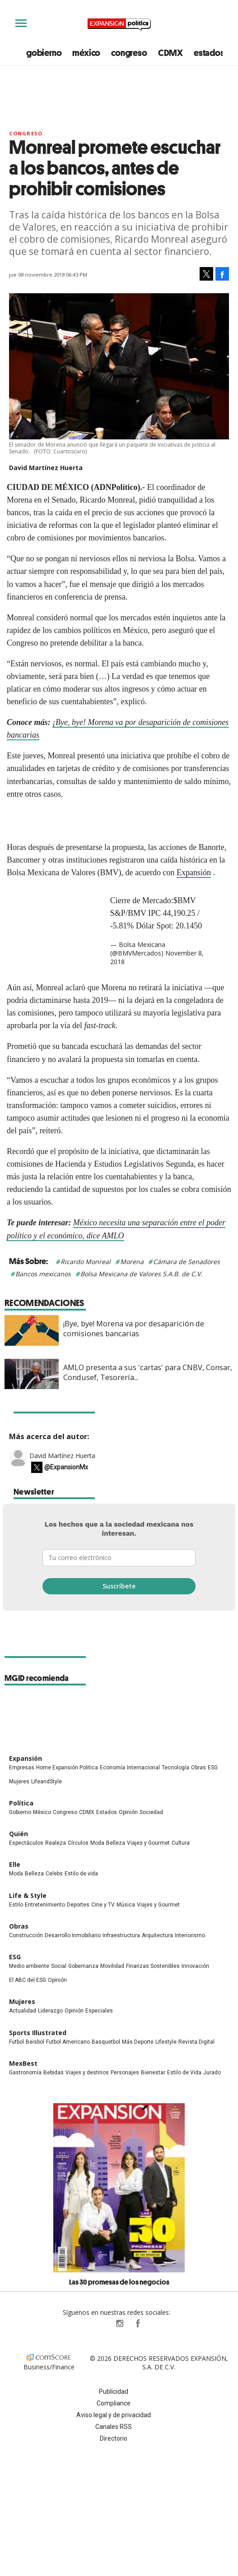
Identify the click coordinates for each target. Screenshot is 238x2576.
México (42, 1812)
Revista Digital (196, 2042)
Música (126, 1905)
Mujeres (19, 1781)
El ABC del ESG (27, 1980)
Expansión (194, 872)
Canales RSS (113, 2427)
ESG (213, 1767)
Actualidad (22, 2011)
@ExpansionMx (66, 1467)
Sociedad (151, 1812)
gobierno (43, 53)
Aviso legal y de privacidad (113, 2415)
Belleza (115, 1843)
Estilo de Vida (184, 2072)
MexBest (23, 2063)
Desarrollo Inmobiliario (73, 1935)
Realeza (55, 1843)
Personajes (125, 2072)
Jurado (212, 2072)
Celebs (54, 1873)
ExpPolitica (101, 2323)
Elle (14, 1864)
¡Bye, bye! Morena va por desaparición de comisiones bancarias (133, 1329)
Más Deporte (138, 2042)
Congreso (25, 133)
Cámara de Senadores (186, 1261)
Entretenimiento (45, 1905)
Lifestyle (166, 2042)
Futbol (16, 2042)
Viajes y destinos (87, 2072)
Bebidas (53, 2072)
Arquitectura (157, 1935)
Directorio (113, 2438)
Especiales (99, 2011)
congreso (129, 53)
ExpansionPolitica (137, 2323)
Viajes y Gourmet (148, 1843)
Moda (97, 1843)
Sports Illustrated (37, 2032)
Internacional (143, 1767)
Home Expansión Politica (67, 1767)
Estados (106, 1812)
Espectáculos (26, 1843)
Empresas (21, 1767)
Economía (112, 1767)
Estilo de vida (81, 1873)
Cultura (181, 1843)
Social (58, 1966)
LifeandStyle (46, 1781)
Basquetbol (106, 2042)
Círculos (78, 1843)
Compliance (114, 2403)
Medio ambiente (29, 1966)
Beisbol (35, 2042)
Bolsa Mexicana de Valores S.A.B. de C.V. (141, 1274)
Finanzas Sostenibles (153, 1966)
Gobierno (20, 1812)
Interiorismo (190, 1935)
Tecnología (175, 1767)
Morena (132, 1261)
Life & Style (28, 1895)
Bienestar (153, 2072)
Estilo (16, 1905)
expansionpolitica (119, 2323)
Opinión (128, 1812)
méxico (86, 53)
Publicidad (113, 2391)
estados (209, 53)
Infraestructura (121, 1935)
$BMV (184, 900)
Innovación (195, 1966)
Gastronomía (25, 2072)
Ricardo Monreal (86, 1261)
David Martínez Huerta (62, 1455)
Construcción (26, 1935)
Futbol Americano (68, 2042)
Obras (198, 1767)
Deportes (78, 1905)
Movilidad (112, 1966)
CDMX (170, 53)
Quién (18, 1833)
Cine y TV (103, 1905)
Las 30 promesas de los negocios (119, 2282)
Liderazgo (50, 2011)
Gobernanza (83, 1966)
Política (21, 1803)
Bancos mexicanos (43, 1274)
